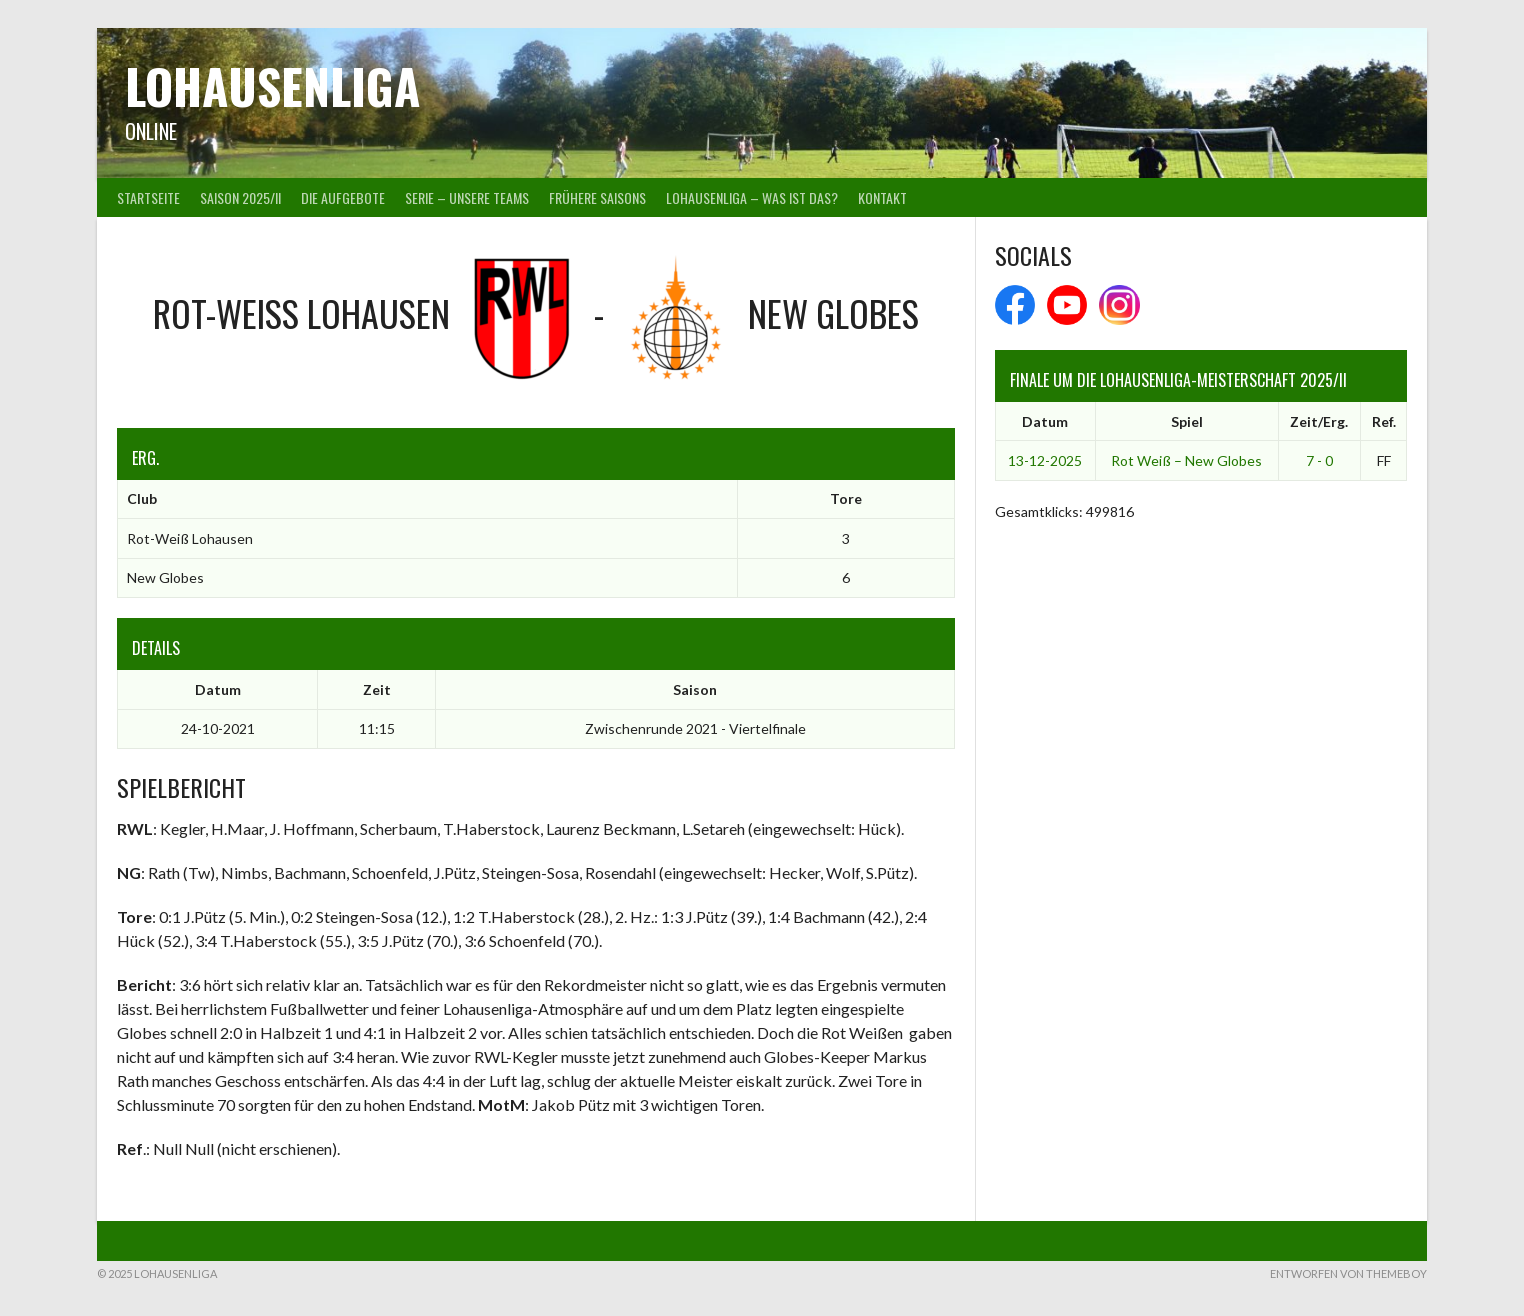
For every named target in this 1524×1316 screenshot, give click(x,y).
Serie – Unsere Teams (467, 197)
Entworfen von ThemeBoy (1348, 1273)
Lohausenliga (272, 85)
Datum (1045, 421)
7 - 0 (1319, 460)
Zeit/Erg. (1319, 421)
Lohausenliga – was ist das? (752, 197)
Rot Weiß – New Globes (1186, 460)
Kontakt (882, 197)
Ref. (1384, 421)
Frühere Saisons (597, 197)
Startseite (148, 197)
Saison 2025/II (240, 197)
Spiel (1187, 421)
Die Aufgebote (343, 197)
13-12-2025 (1045, 460)
